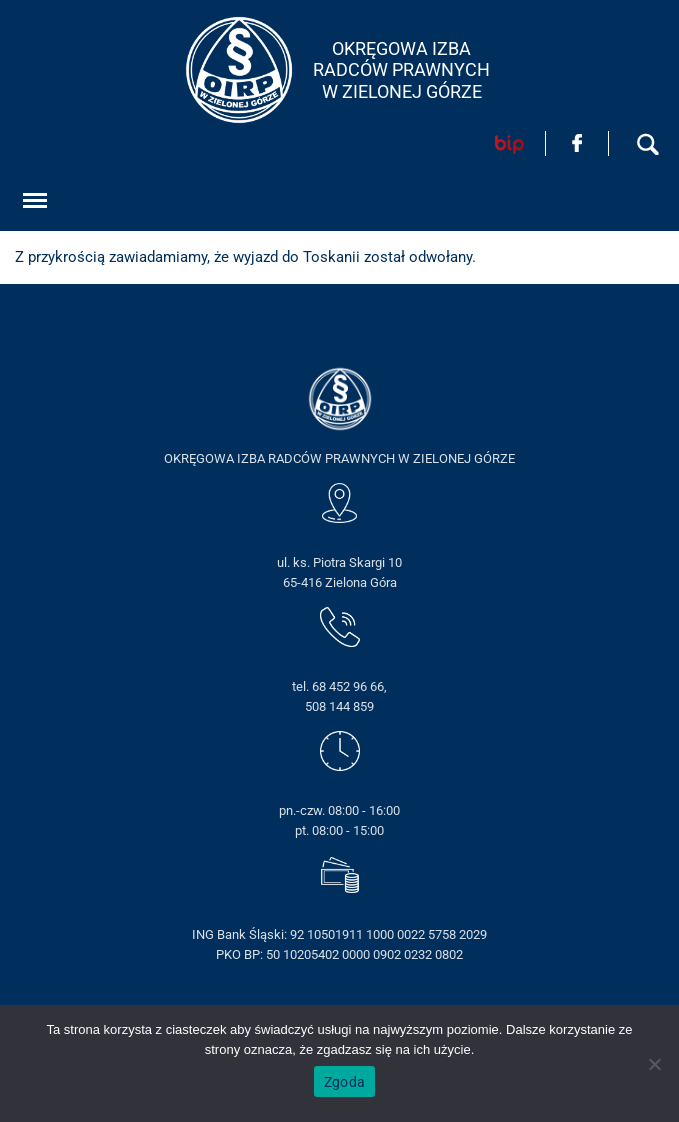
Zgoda (344, 1082)
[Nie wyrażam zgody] (654, 1064)
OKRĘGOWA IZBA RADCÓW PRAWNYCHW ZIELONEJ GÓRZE (401, 70)
